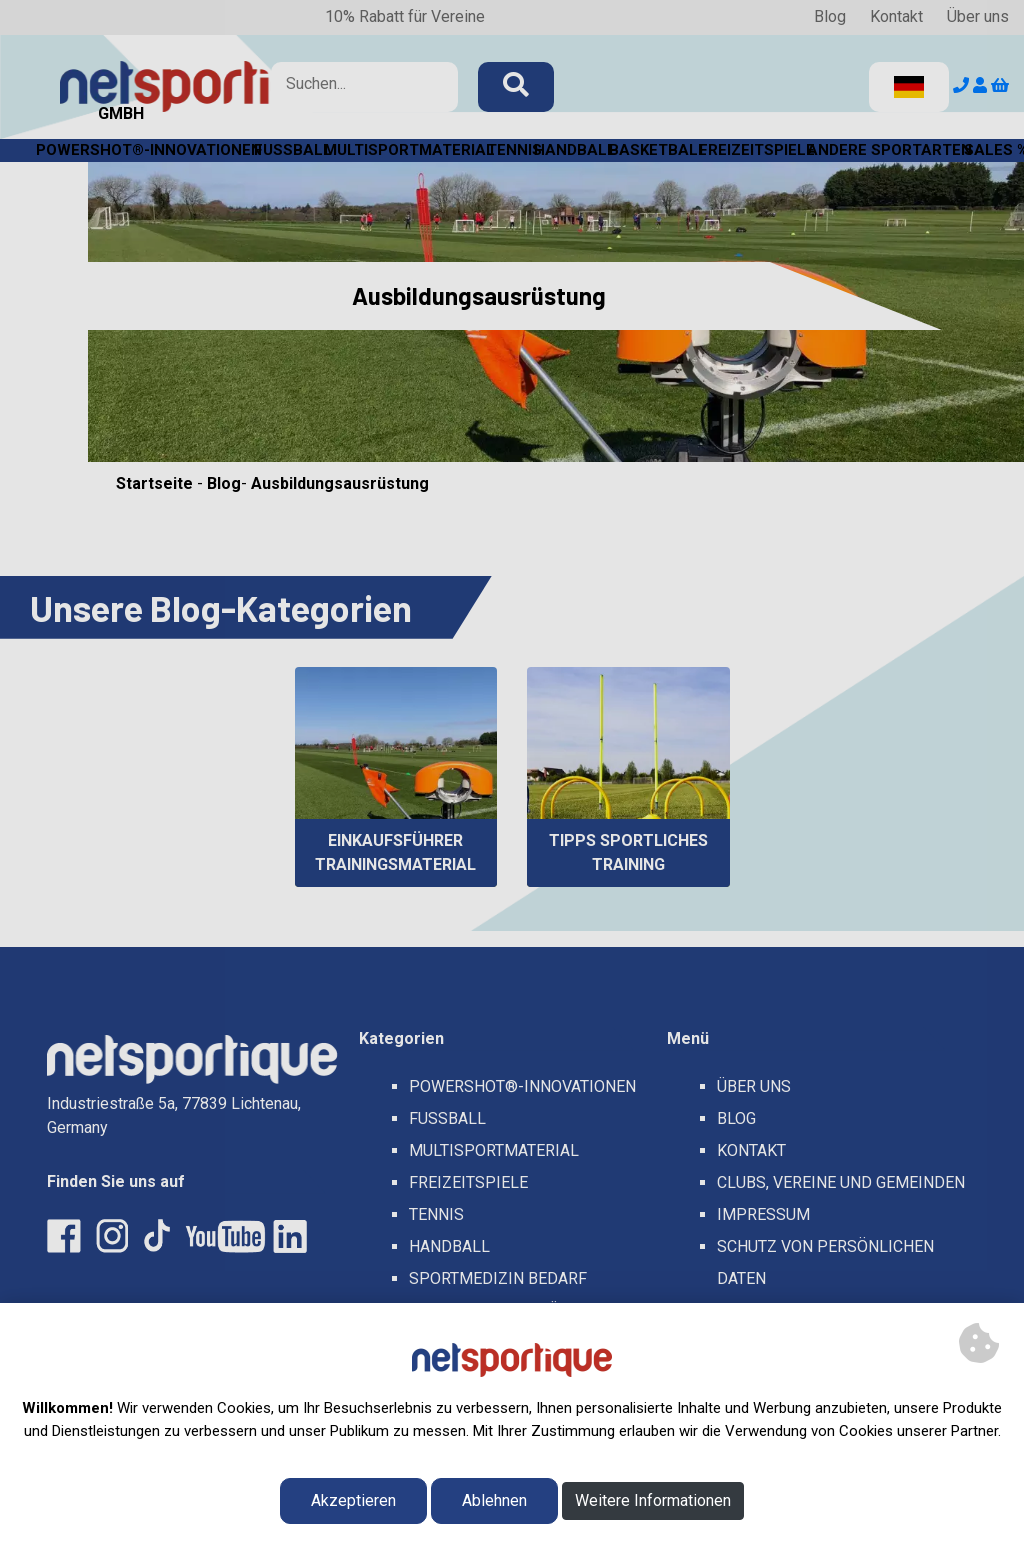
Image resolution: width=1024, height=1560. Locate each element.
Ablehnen (494, 1500)
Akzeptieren (353, 1500)
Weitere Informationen (653, 1500)
